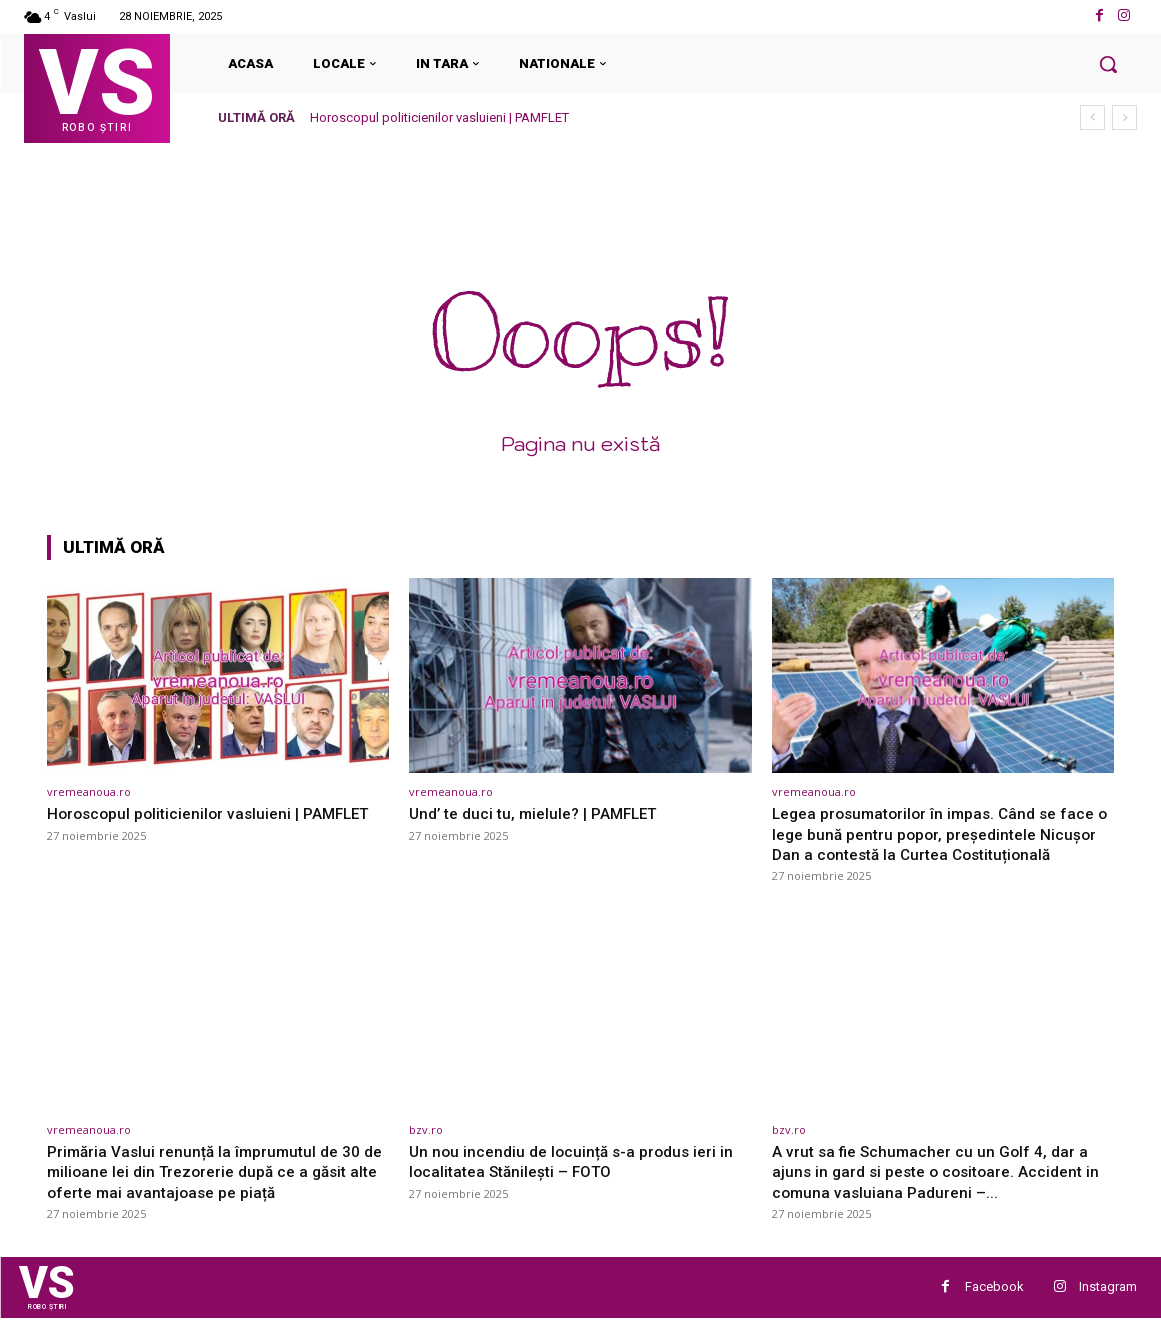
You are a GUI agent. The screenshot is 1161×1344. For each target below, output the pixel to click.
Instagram (1108, 1310)
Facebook (994, 1310)
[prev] (1092, 117)
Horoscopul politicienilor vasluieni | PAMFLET (439, 117)
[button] (1108, 64)
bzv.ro (426, 1149)
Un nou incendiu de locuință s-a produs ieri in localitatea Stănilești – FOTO (578, 1181)
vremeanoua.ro (89, 791)
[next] (1124, 117)
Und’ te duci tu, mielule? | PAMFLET (543, 813)
